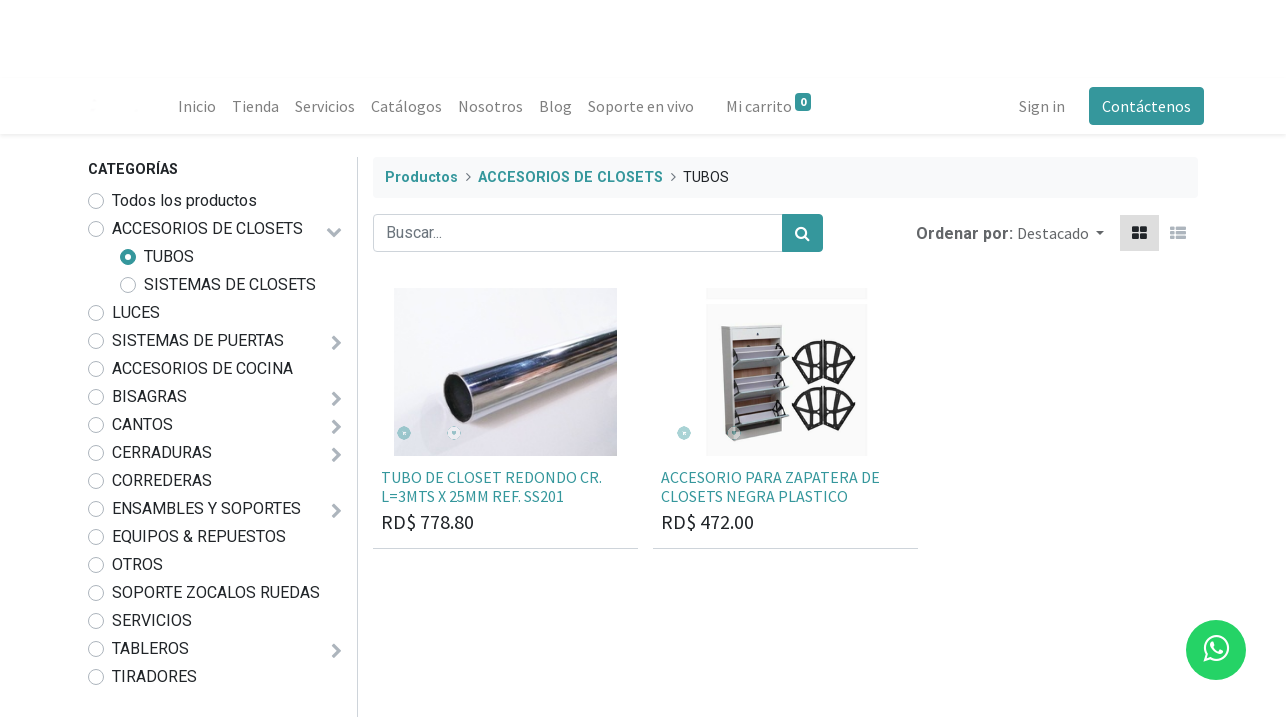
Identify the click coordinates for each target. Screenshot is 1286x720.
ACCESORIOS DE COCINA (202, 368)
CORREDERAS (162, 480)
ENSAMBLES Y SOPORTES (206, 508)
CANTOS (142, 424)
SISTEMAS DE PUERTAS (198, 340)
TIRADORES (154, 676)
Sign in (1036, 106)
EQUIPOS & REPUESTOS (199, 536)
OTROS (137, 564)
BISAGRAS (149, 396)
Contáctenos (1140, 106)
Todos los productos (184, 200)
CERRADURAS (162, 452)
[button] (1060, 233)
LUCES (136, 312)
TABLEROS (150, 648)
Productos (421, 177)
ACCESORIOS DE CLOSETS (207, 228)
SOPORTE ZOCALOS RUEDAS (216, 592)
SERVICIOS (152, 620)
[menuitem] (203, 106)
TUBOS (169, 256)
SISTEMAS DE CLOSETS (230, 284)
